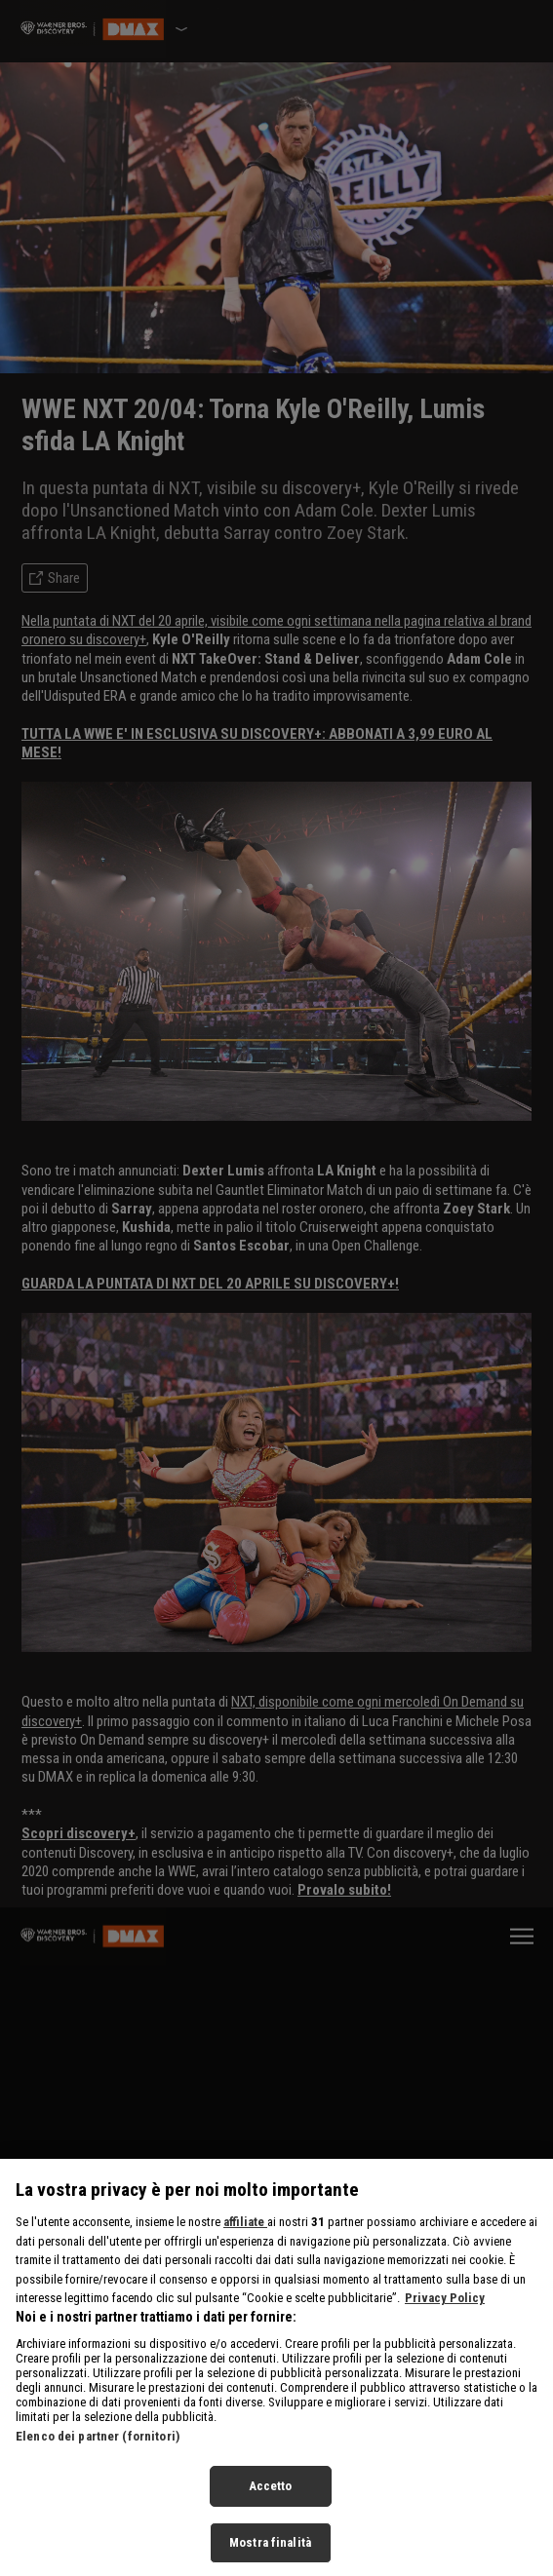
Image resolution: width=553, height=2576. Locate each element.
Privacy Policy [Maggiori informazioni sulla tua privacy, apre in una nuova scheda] (445, 2317)
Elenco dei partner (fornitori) (97, 2456)
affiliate (245, 2241)
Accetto (271, 2506)
